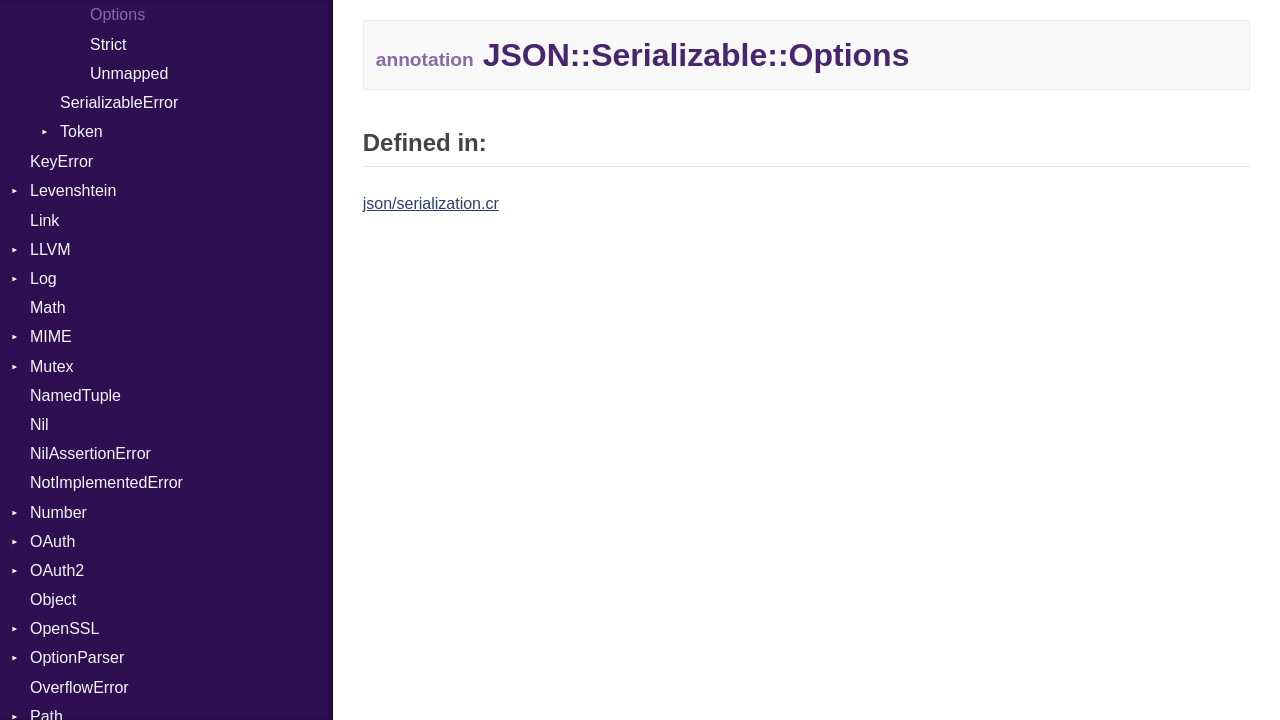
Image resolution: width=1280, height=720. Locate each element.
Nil (39, 424)
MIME (51, 336)
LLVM (50, 249)
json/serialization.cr (431, 203)
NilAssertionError (90, 453)
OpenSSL (64, 628)
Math (48, 307)
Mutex (52, 366)
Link (44, 220)
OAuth (52, 541)
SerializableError (119, 102)
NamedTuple (75, 395)
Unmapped (129, 73)
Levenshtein (73, 190)
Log (43, 278)
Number (58, 512)
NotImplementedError (106, 482)
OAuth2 (57, 570)
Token (81, 131)
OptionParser (77, 657)
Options (117, 14)
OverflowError (79, 687)
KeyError (61, 161)
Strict (108, 44)
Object (53, 599)
